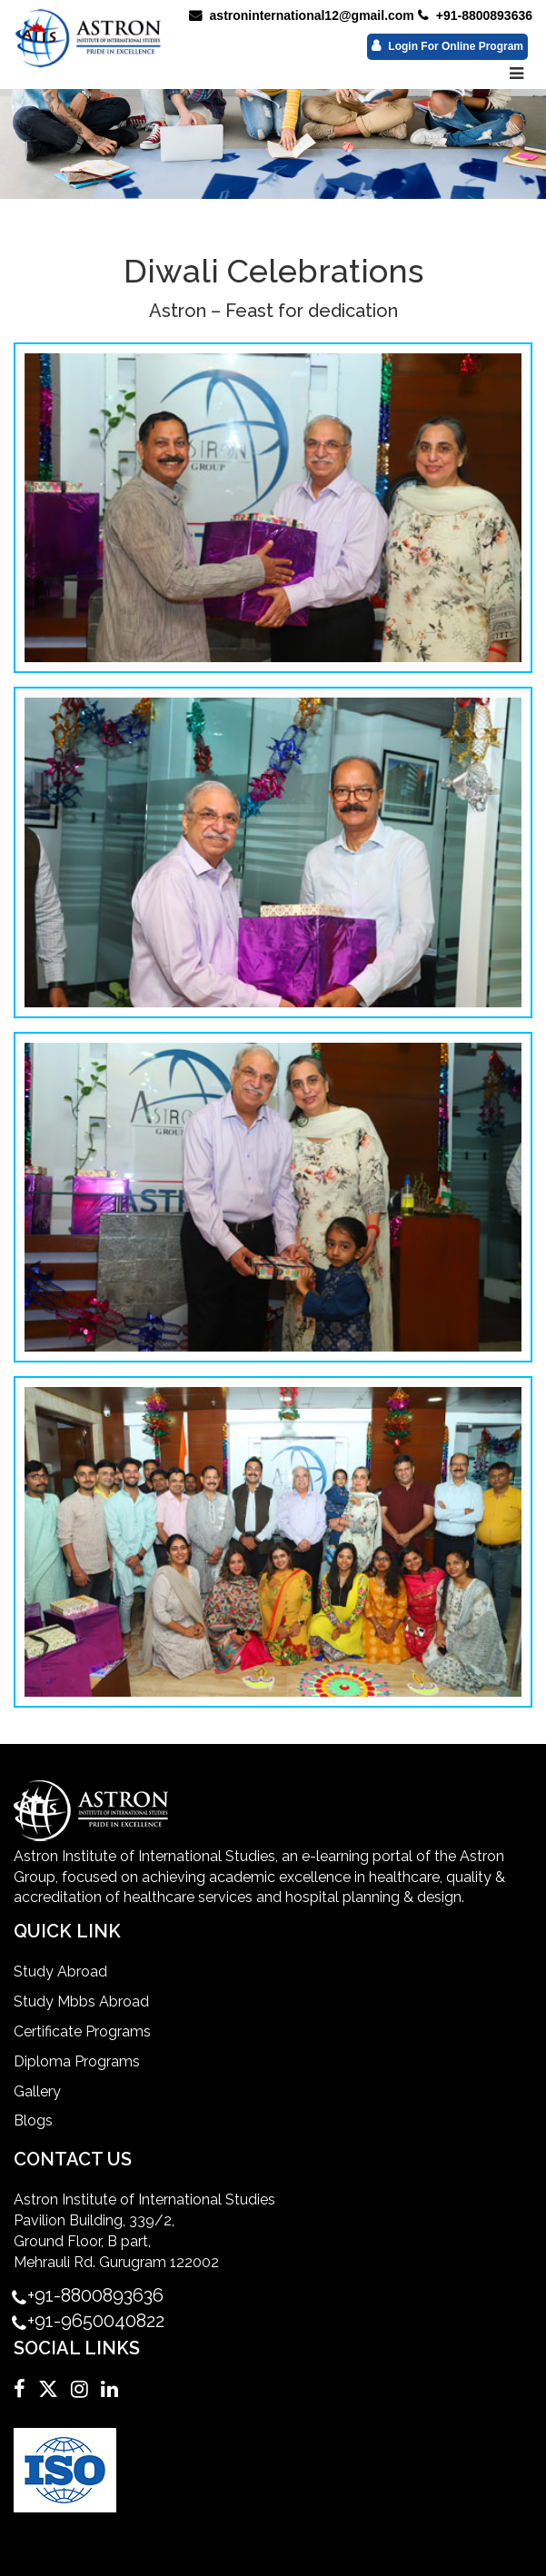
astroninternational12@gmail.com (301, 15)
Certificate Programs (82, 2031)
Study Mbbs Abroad (81, 2001)
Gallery (37, 2091)
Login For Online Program (447, 46)
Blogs (33, 2120)
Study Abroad (60, 1971)
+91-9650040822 (95, 2321)
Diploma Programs (77, 2061)
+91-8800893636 (475, 15)
